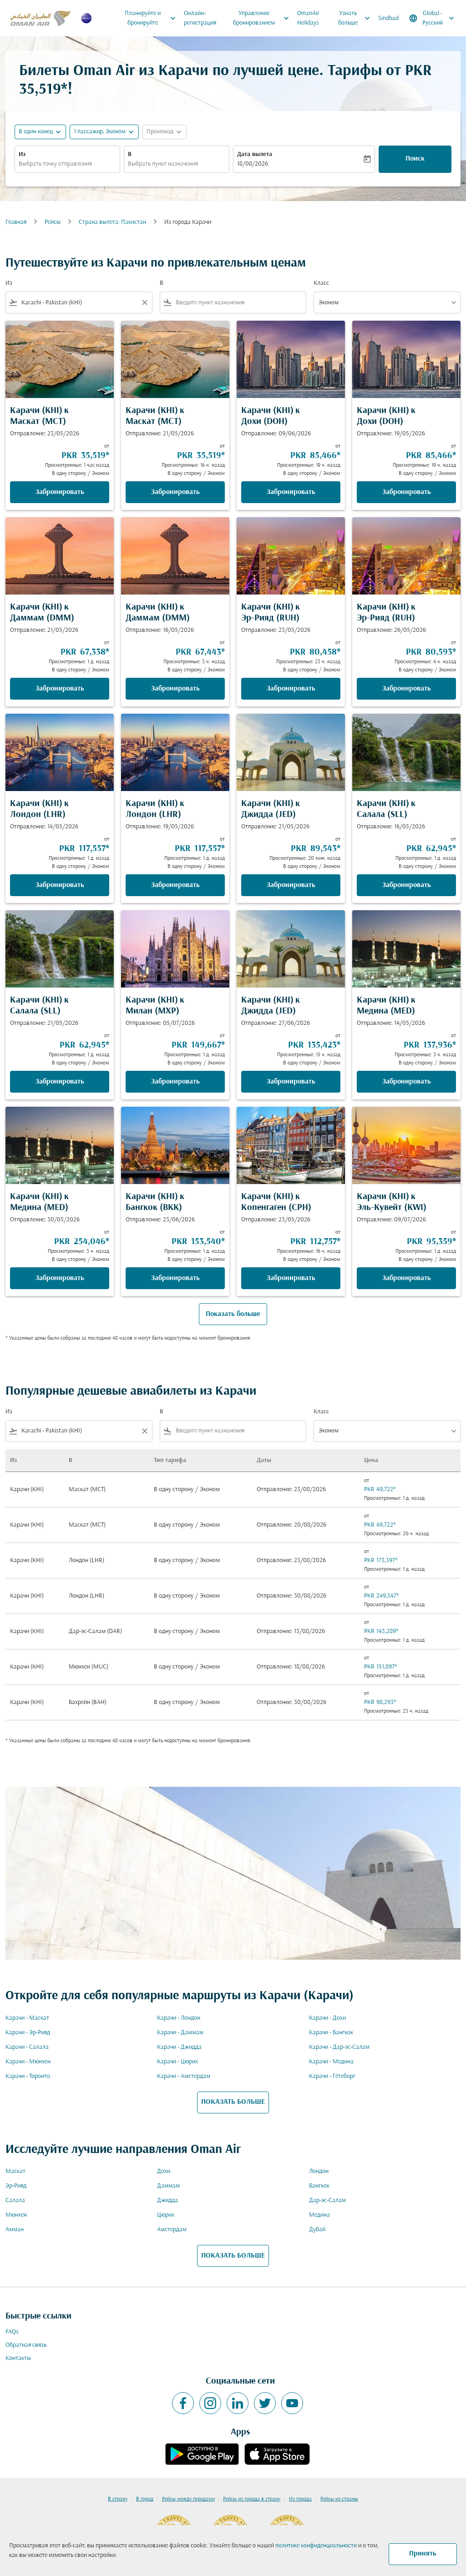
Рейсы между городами (188, 2499)
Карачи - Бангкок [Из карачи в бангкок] (331, 2032)
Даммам (168, 2186)
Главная (15, 222)
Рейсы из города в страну (251, 2499)
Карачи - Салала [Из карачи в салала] (27, 2047)
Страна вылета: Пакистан (112, 222)
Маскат (15, 2171)
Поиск (415, 158)
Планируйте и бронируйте (152, 18)
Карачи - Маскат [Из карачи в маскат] (27, 2018)
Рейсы (53, 222)
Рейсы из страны (339, 2499)
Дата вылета (254, 154)
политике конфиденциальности (316, 2545)
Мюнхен (16, 2215)
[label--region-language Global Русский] (432, 18)
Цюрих (165, 2215)
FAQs (12, 2332)
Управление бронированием (263, 18)
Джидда (167, 2200)
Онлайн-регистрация (200, 18)
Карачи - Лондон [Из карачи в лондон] (178, 2018)
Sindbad (388, 18)
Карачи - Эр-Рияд (27, 2032)
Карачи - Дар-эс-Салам (339, 2047)
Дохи (163, 2171)
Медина (319, 2215)
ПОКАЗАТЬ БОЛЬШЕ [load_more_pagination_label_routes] (233, 2102)
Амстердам (172, 2229)
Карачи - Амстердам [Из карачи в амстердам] (183, 2076)
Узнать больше (356, 18)
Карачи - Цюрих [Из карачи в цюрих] (177, 2061)
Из (22, 154)
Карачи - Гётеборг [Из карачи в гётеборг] (332, 2076)
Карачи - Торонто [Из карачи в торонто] (27, 2076)
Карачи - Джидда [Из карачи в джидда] (179, 2047)
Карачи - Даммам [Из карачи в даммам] (180, 2032)
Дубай (317, 2229)
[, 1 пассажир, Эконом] (100, 131)
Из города (300, 2499)
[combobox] (67, 164)
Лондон (319, 2171)
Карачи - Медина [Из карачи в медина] (331, 2061)
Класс (321, 283)
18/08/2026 (252, 164)
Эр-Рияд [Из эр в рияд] (15, 2186)
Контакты (18, 2358)
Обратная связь (25, 2345)
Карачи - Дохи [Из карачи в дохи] (327, 2018)
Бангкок (319, 2186)
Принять (422, 2553)
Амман (14, 2229)
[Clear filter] (144, 302)
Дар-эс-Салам (327, 2200)
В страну (117, 2499)
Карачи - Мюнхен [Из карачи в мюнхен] (28, 2061)
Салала (15, 2200)
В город (144, 2499)
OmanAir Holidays (308, 18)
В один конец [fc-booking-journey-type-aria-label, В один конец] (36, 131)
